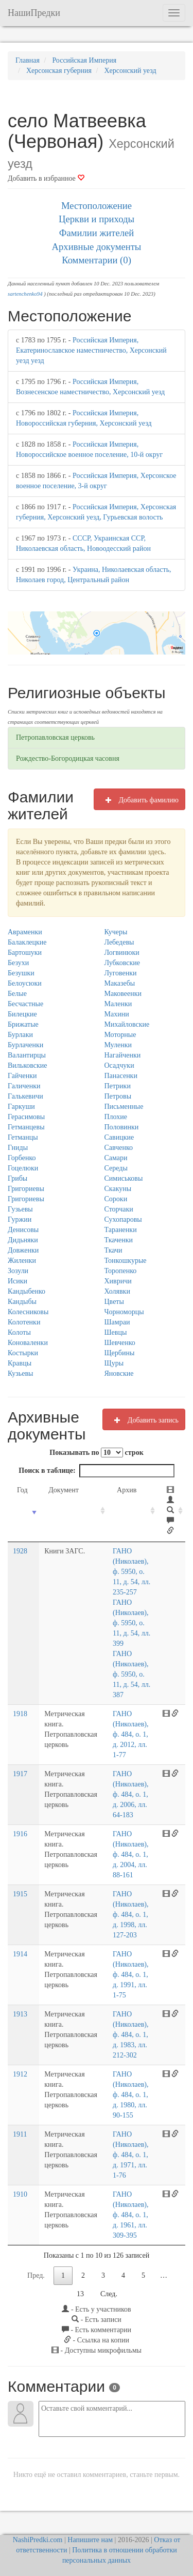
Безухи (18, 963)
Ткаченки (118, 1240)
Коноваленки (28, 1343)
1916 (20, 1834)
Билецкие (22, 1014)
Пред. (36, 2275)
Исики (17, 1281)
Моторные (120, 1035)
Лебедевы (119, 942)
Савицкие (119, 1137)
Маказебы (119, 983)
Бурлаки (20, 1035)
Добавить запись (144, 1420)
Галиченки (24, 1086)
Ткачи (113, 1250)
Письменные (124, 1106)
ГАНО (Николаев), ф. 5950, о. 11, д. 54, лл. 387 (131, 1674)
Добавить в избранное (46, 178)
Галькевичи (25, 1096)
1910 (20, 2194)
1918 (20, 1714)
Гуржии (19, 1219)
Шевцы (115, 1332)
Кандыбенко (26, 1291)
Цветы (114, 1301)
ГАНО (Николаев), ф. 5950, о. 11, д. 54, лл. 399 (131, 1623)
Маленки (118, 1004)
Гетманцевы (26, 1127)
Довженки (23, 1250)
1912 (20, 2074)
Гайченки (22, 1076)
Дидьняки (23, 1240)
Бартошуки (25, 952)
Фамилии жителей (96, 232)
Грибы (17, 1178)
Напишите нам (90, 2540)
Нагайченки (122, 1055)
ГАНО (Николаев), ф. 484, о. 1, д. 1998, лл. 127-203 (130, 1914)
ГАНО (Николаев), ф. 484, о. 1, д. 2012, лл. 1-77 (130, 1734)
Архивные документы (97, 246)
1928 (20, 1551)
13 (80, 2294)
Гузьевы (20, 1209)
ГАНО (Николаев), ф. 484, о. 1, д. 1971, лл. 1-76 (130, 2154)
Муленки (118, 1045)
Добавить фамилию (139, 800)
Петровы (118, 1096)
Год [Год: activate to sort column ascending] (22, 1490)
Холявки (117, 1291)
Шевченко (119, 1343)
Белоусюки (25, 983)
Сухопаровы (123, 1219)
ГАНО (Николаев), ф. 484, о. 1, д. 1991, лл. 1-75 (130, 1974)
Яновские (119, 1373)
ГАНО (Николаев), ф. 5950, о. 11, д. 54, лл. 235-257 (131, 1571)
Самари (116, 1158)
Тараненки (120, 1230)
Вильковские (27, 1065)
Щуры (114, 1363)
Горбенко (22, 1158)
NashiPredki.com (38, 2540)
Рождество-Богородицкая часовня (67, 758)
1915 (20, 1894)
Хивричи (118, 1281)
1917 (20, 1774)
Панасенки (120, 1076)
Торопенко (120, 1271)
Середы (116, 1168)
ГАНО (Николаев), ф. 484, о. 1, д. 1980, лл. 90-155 (130, 2094)
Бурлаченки (25, 1045)
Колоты (19, 1332)
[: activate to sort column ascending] (171, 1511)
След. (108, 2294)
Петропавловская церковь (55, 737)
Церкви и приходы (96, 219)
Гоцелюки (23, 1168)
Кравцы (19, 1363)
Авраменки (25, 932)
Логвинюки (121, 952)
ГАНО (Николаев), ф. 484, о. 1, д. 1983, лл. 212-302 (130, 2034)
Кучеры (116, 932)
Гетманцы (23, 1137)
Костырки (23, 1353)
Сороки (116, 1199)
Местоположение (96, 205)
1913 (20, 2014)
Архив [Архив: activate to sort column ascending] (126, 1490)
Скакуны (118, 1189)
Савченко (118, 1147)
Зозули (18, 1271)
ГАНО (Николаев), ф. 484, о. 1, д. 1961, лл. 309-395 (130, 2214)
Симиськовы (123, 1178)
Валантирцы (27, 1055)
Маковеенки (123, 993)
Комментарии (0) (96, 260)
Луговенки (120, 973)
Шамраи (117, 1322)
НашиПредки (34, 13)
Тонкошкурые (125, 1260)
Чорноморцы (124, 1312)
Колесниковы (28, 1312)
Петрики (117, 1086)
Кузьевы (20, 1373)
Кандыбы (22, 1301)
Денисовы (23, 1230)
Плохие (115, 1117)
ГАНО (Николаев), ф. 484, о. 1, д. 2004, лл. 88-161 (130, 1854)
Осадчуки (119, 1065)
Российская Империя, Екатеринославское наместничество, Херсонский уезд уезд (91, 350)
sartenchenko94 (25, 294)
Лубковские (122, 963)
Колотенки (24, 1322)
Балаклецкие (27, 942)
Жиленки (22, 1260)
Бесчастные (25, 1004)
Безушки (21, 973)
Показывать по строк (96, 1452)
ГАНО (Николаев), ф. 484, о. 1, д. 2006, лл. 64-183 (130, 1794)
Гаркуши (21, 1106)
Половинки (121, 1127)
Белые (17, 993)
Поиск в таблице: (96, 1470)
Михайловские (127, 1024)
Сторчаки (118, 1209)
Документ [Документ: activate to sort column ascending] (61, 1490)
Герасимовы (26, 1117)
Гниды (18, 1147)
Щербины (119, 1353)
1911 (20, 2134)
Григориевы (26, 1189)
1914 (20, 1954)
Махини (116, 1014)
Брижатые (23, 1024)
